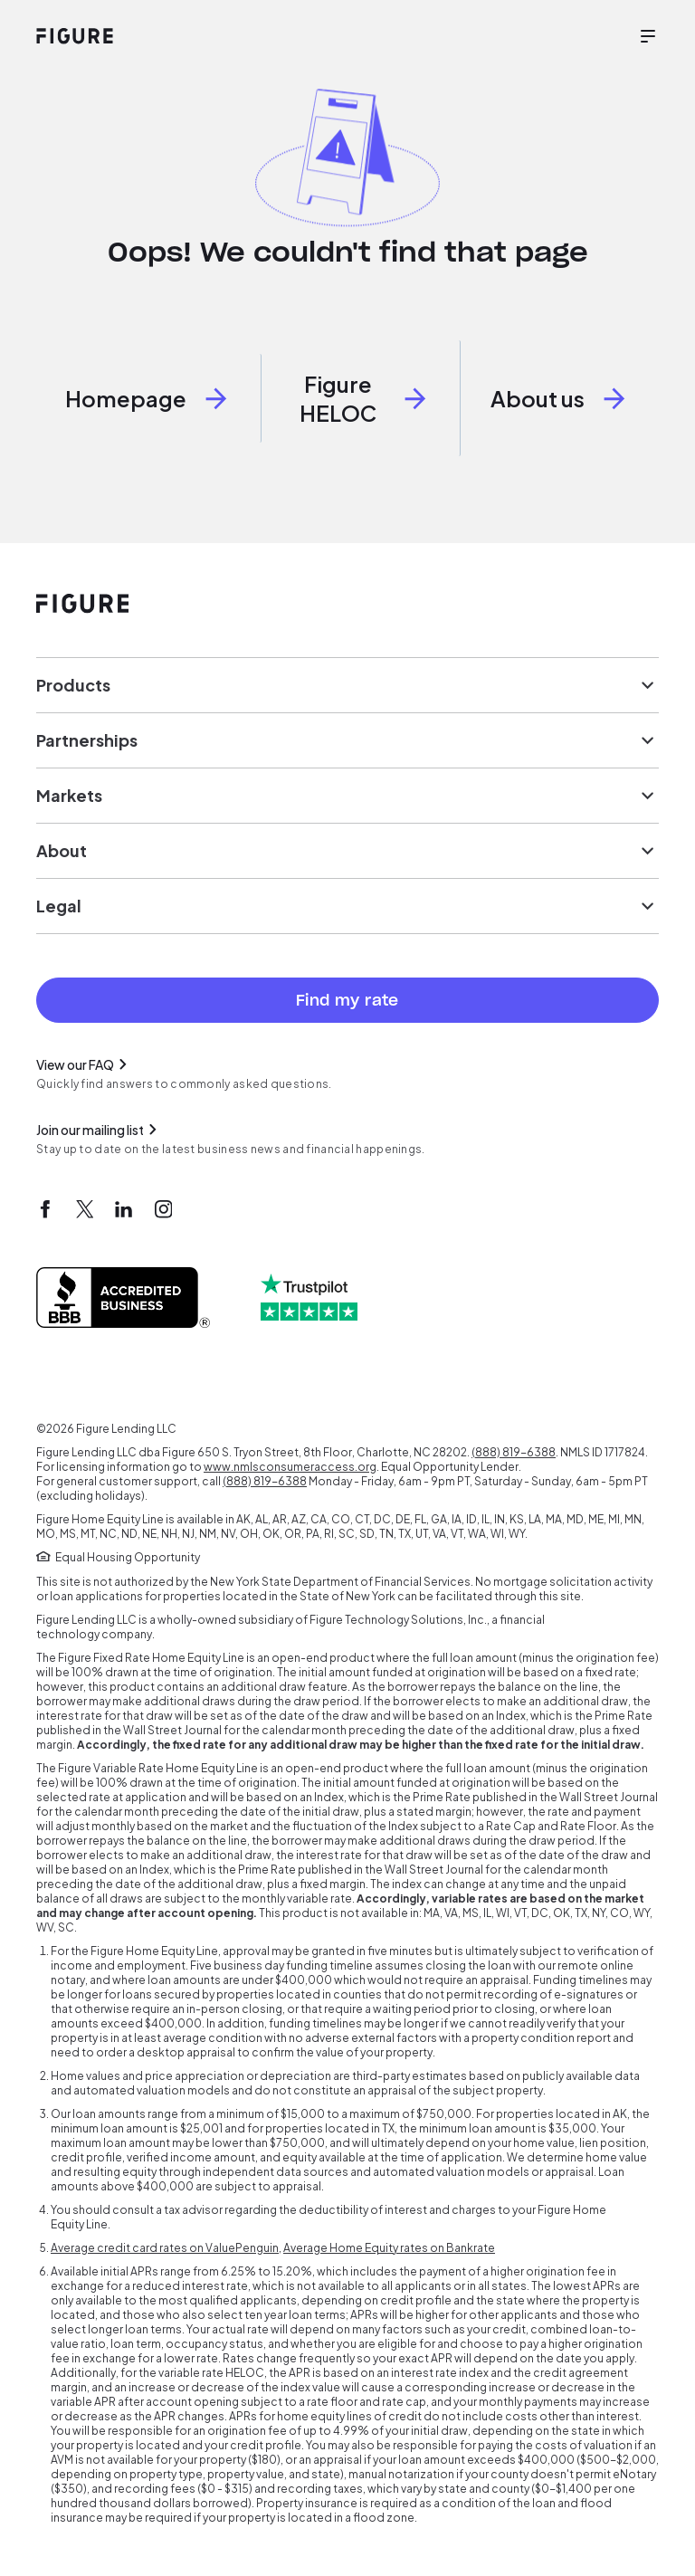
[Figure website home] (74, 36)
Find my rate (347, 1000)
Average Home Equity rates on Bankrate (389, 2248)
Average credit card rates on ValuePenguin (165, 2248)
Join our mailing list (99, 1130)
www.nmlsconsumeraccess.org (290, 1467)
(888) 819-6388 (513, 1452)
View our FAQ (84, 1064)
